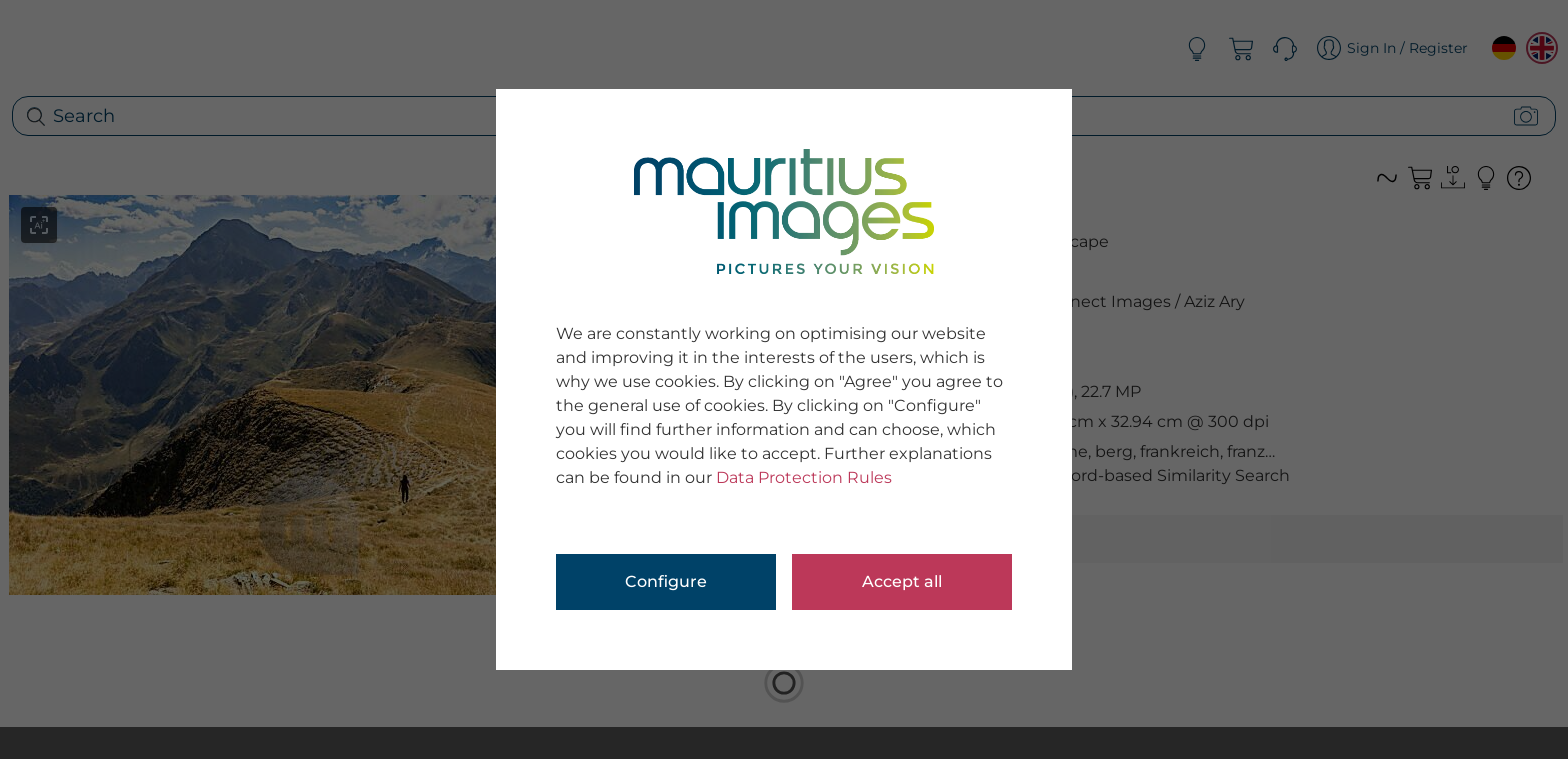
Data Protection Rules (804, 477)
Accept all (902, 581)
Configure (666, 581)
